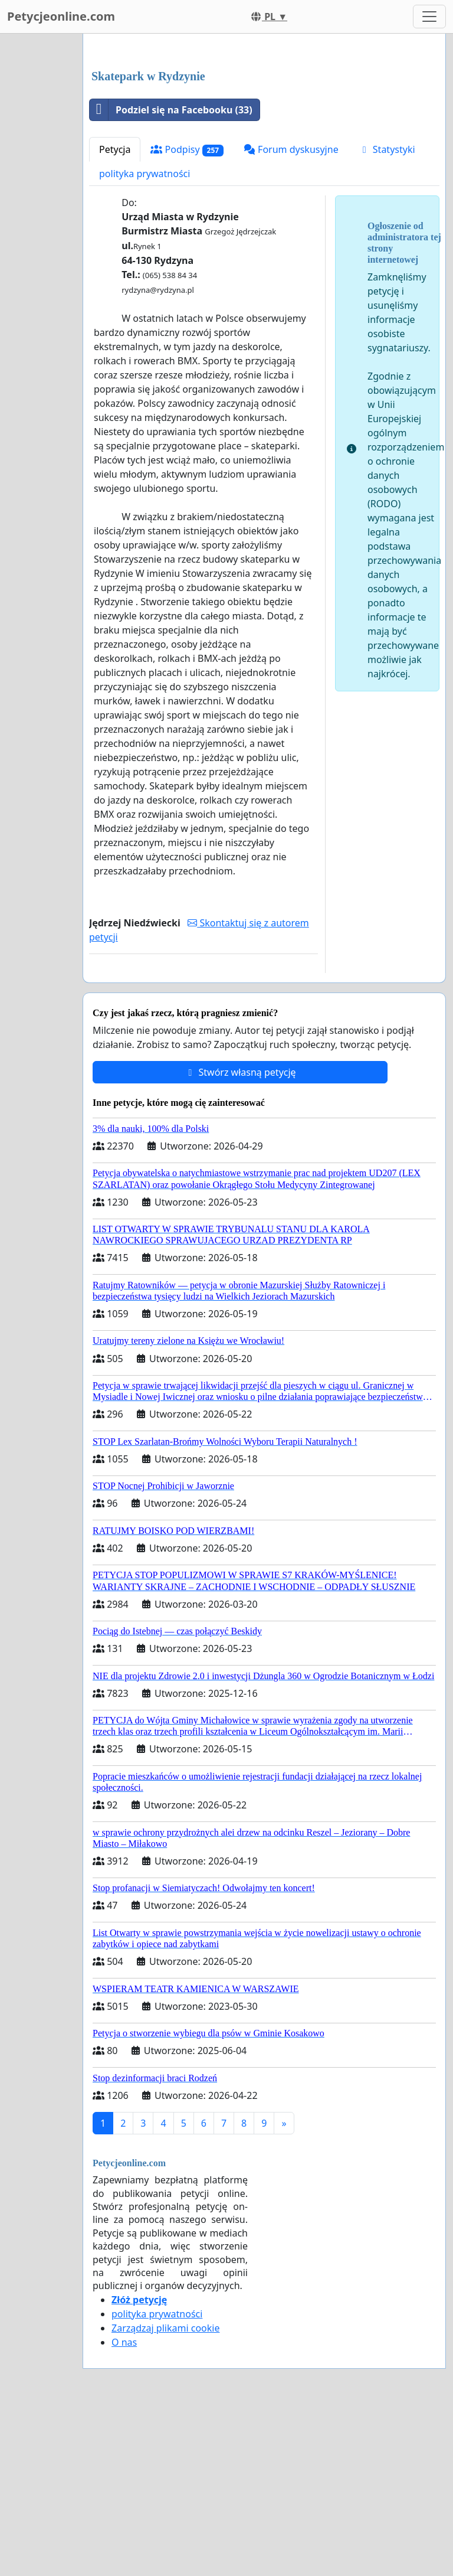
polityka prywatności (144, 338)
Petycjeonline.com (61, 16)
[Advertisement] (264, 135)
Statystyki (387, 314)
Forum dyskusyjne (291, 314)
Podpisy (187, 315)
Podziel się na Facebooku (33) (171, 275)
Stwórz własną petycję (240, 1237)
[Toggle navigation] (429, 16)
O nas (124, 2507)
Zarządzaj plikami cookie (165, 2493)
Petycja (114, 314)
